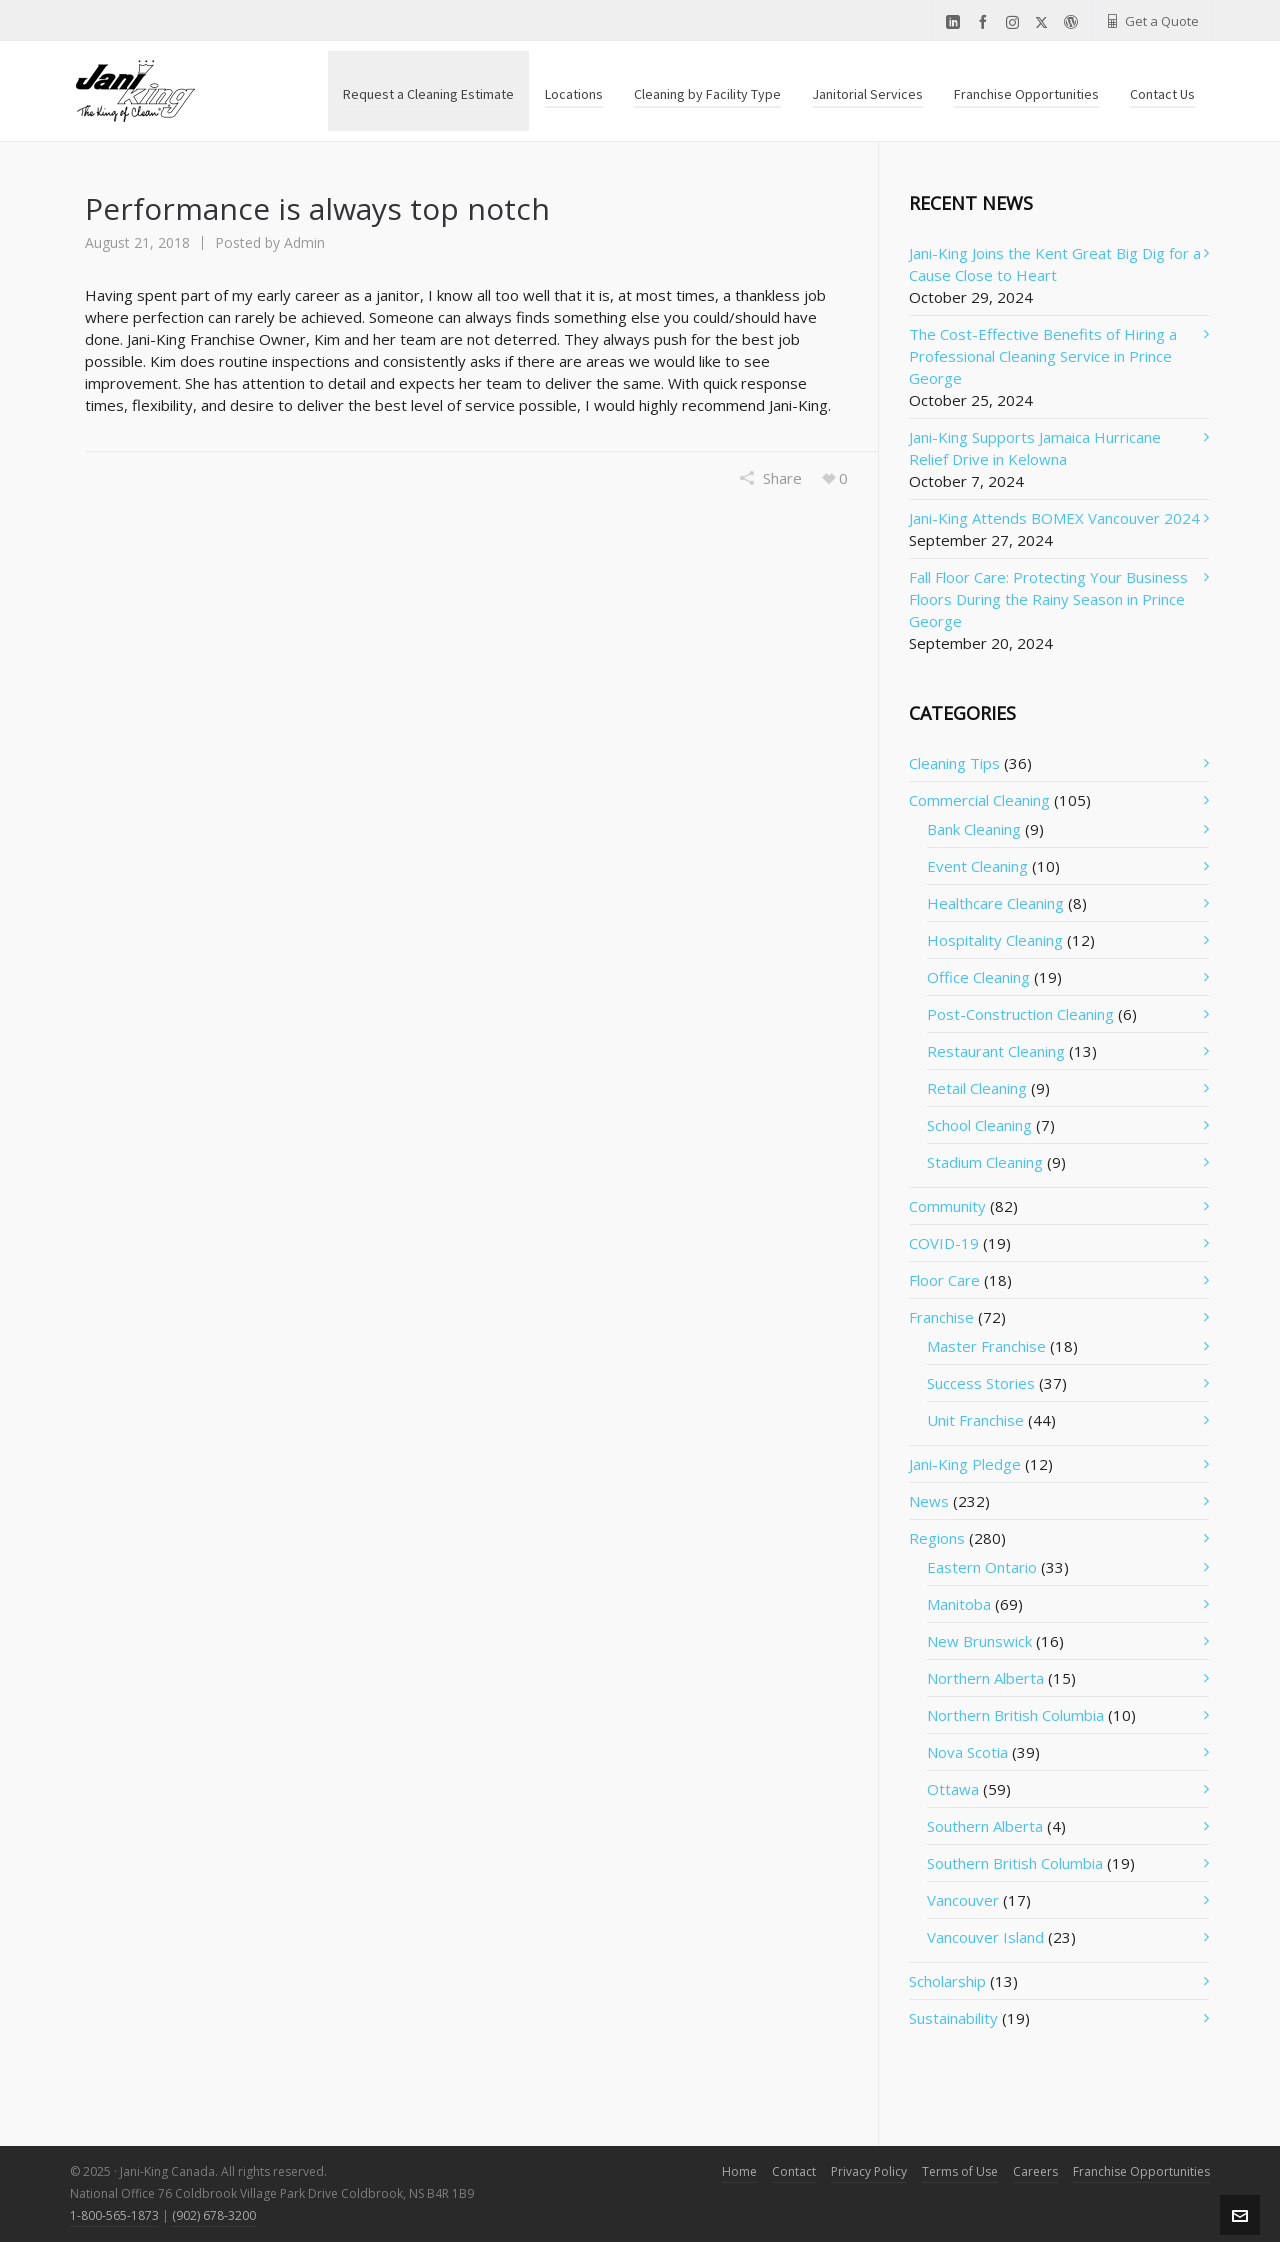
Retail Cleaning (977, 1088)
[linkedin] (956, 22)
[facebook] (986, 22)
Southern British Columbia (1015, 1863)
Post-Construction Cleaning (1020, 1014)
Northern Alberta (985, 1678)
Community (947, 1206)
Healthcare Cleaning (995, 903)
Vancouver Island (985, 1937)
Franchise (941, 1317)
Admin (304, 242)
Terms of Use (960, 2171)
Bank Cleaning (974, 829)
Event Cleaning (977, 866)
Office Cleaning (978, 977)
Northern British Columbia (1015, 1715)
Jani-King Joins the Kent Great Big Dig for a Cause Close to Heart (1055, 264)
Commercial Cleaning (979, 800)
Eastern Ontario (982, 1567)
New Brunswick (979, 1641)
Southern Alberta (985, 1826)
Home (739, 2171)
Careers (1035, 2171)
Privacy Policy (869, 2171)
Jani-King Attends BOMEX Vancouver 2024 (1054, 518)
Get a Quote (1152, 21)
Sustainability (953, 2018)
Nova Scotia (967, 1752)
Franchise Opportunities (1141, 2171)
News (929, 1501)
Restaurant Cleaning (996, 1051)
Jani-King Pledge (965, 1464)
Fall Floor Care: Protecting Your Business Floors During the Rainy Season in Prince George (1048, 599)
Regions (937, 1538)
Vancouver (963, 1900)
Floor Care (944, 1280)
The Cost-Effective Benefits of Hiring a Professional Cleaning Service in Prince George (1043, 356)
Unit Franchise (975, 1420)
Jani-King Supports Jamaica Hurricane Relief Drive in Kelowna (1035, 448)
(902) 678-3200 (214, 2215)
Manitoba (959, 1604)
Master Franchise (986, 1346)
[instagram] (1015, 22)
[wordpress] (1074, 22)
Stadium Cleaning (985, 1162)
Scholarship (947, 1981)
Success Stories (981, 1383)
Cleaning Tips (954, 763)
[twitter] (1044, 22)
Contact (794, 2171)
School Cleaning (979, 1125)
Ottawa (953, 1789)
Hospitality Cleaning (995, 940)
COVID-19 (944, 1243)
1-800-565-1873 (114, 2215)
